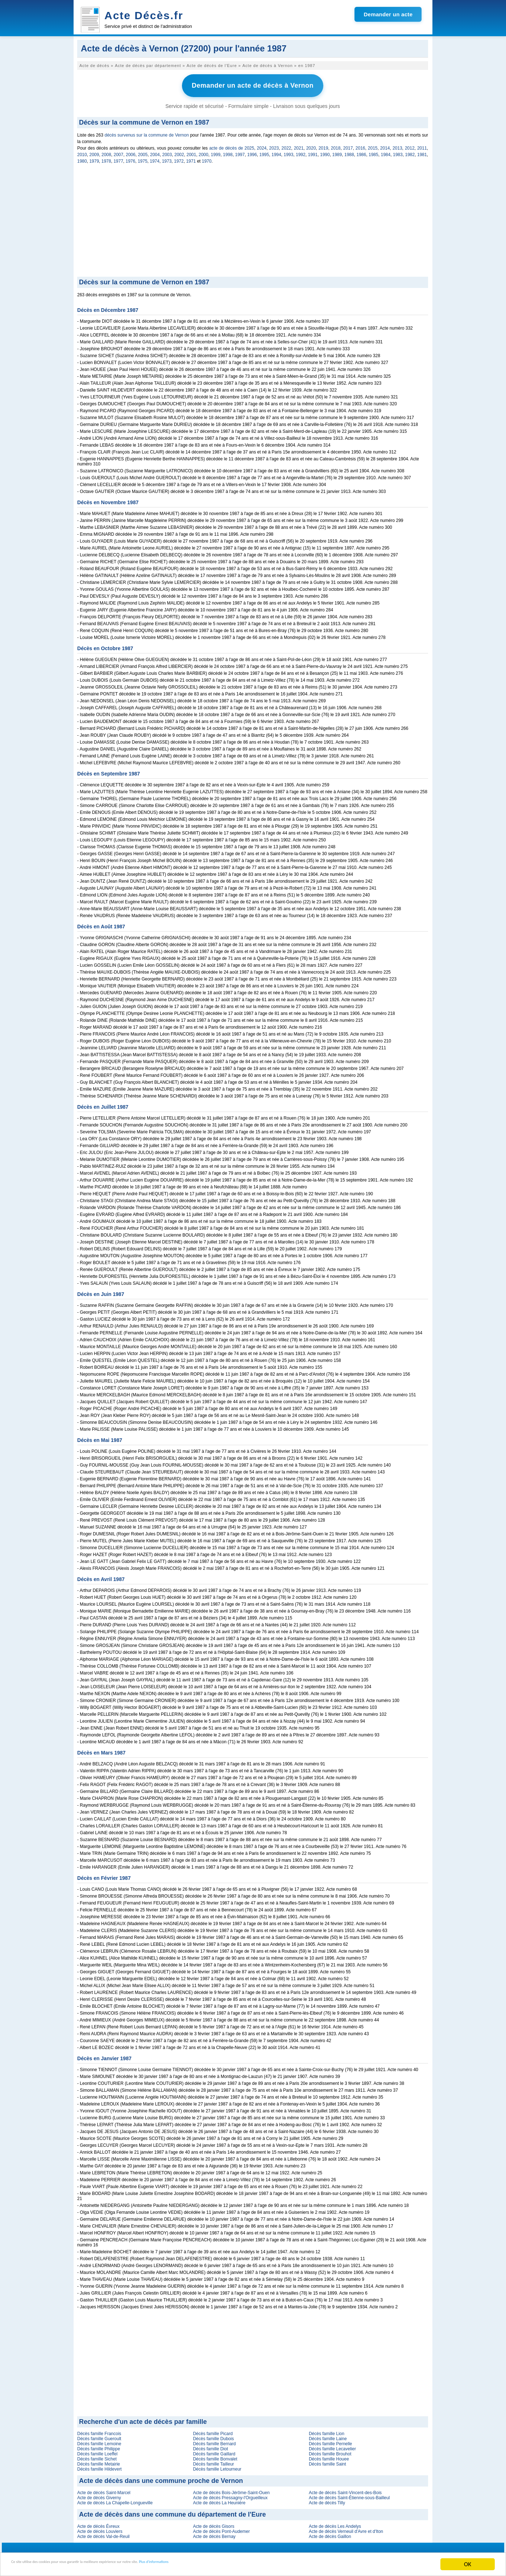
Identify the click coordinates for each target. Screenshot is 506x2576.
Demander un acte (388, 14)
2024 (262, 145)
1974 (154, 158)
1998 (228, 151)
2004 (155, 151)
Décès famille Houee (329, 2456)
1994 (276, 151)
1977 (118, 158)
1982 (410, 151)
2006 (131, 151)
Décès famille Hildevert (99, 2466)
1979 (94, 158)
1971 (191, 158)
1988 (349, 151)
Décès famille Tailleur (213, 2461)
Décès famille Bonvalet (215, 2456)
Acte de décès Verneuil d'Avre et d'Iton (346, 2528)
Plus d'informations (243, 2564)
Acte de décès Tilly (327, 2499)
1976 (131, 158)
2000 (203, 151)
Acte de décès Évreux (98, 2523)
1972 (179, 158)
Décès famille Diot (210, 2446)
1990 (325, 151)
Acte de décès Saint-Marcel (103, 2489)
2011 (422, 145)
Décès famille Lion (326, 2430)
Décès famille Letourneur (217, 2466)
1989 (337, 151)
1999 (216, 151)
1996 (252, 151)
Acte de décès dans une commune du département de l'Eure (172, 2511)
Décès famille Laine (328, 2435)
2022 (286, 145)
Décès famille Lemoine (99, 2440)
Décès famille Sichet (97, 2456)
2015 (373, 145)
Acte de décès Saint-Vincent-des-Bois (345, 2489)
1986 (361, 151)
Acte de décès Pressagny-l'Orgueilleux (230, 2494)
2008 (106, 151)
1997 (240, 151)
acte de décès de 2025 (231, 145)
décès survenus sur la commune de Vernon (146, 132)
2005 (143, 151)
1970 (207, 158)
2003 (167, 151)
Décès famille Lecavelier (332, 2446)
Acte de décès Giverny (99, 2494)
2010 (82, 151)
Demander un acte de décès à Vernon (253, 84)
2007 (119, 151)
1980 (82, 158)
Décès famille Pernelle (330, 2440)
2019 (323, 145)
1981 (422, 151)
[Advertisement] (252, 219)
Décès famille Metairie (98, 2461)
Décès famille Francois (99, 2430)
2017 (348, 145)
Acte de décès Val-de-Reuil (103, 2533)
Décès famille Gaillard (214, 2451)
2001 (191, 151)
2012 (410, 145)
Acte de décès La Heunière (219, 2499)
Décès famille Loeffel (97, 2451)
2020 (311, 145)
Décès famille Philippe (98, 2446)
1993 (289, 151)
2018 (336, 145)
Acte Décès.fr (143, 15)
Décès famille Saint (327, 2461)
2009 (94, 151)
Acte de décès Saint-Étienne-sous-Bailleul (349, 2494)
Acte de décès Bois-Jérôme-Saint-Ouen (231, 2489)
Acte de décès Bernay (214, 2533)
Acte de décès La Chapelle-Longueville (115, 2499)
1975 (143, 158)
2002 (179, 151)
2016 (360, 145)
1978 (106, 158)
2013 (397, 145)
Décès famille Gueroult (99, 2435)
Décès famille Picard (212, 2430)
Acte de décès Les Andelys (335, 2523)
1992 (301, 151)
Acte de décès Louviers (100, 2528)
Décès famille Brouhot (330, 2451)
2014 (385, 145)
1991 (313, 151)
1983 (398, 151)
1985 (373, 151)
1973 (167, 158)
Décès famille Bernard (214, 2440)
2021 (299, 145)
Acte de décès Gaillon (330, 2533)
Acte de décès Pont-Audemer (221, 2528)
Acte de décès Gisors (213, 2523)
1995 (264, 151)
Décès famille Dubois (213, 2435)
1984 (386, 151)
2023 (274, 145)
